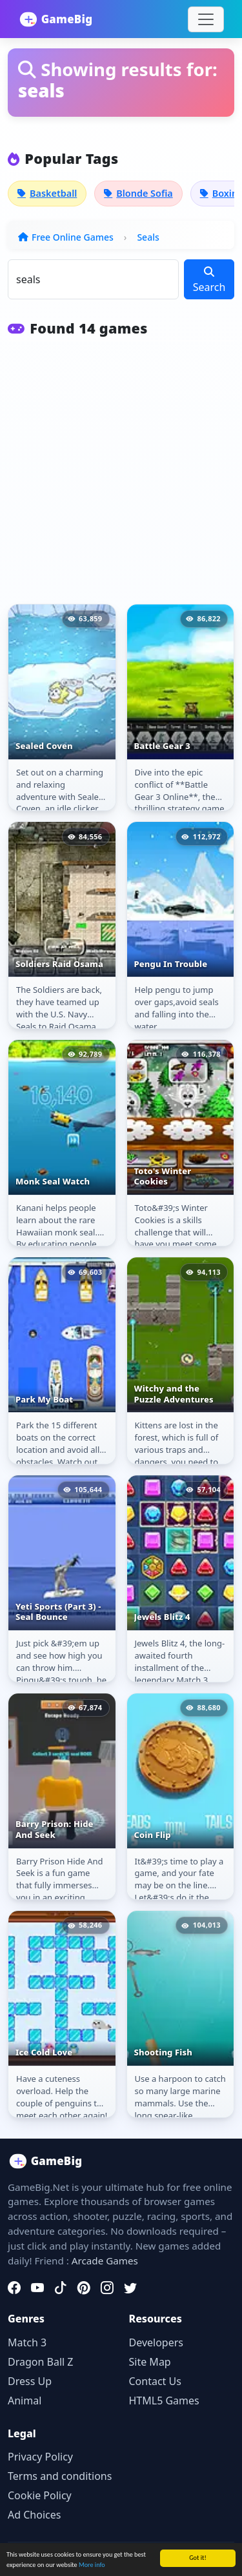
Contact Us (155, 2381)
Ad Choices (34, 2515)
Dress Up (30, 2381)
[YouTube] (37, 2287)
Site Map (150, 2362)
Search (209, 280)
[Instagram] (107, 2287)
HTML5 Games (164, 2400)
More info (92, 2565)
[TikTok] (60, 2287)
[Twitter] (130, 2287)
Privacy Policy (40, 2457)
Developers (156, 2342)
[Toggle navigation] (206, 19)
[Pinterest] (83, 2287)
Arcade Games (105, 2260)
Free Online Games (73, 237)
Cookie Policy (40, 2495)
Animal (24, 2400)
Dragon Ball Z (40, 2362)
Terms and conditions (60, 2476)
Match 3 (27, 2342)
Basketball (47, 193)
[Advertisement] (121, 478)
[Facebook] (14, 2287)
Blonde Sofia (138, 193)
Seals (148, 237)
